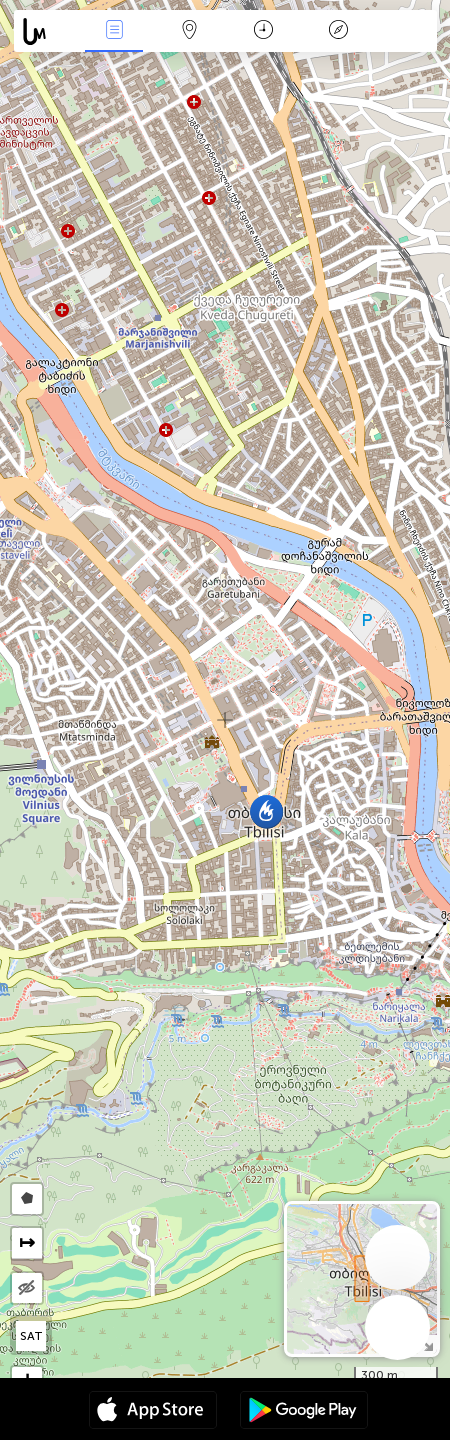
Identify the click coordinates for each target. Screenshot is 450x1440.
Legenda (338, 31)
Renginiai (114, 31)
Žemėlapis (189, 31)
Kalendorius (263, 31)
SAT (31, 1336)
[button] (266, 811)
